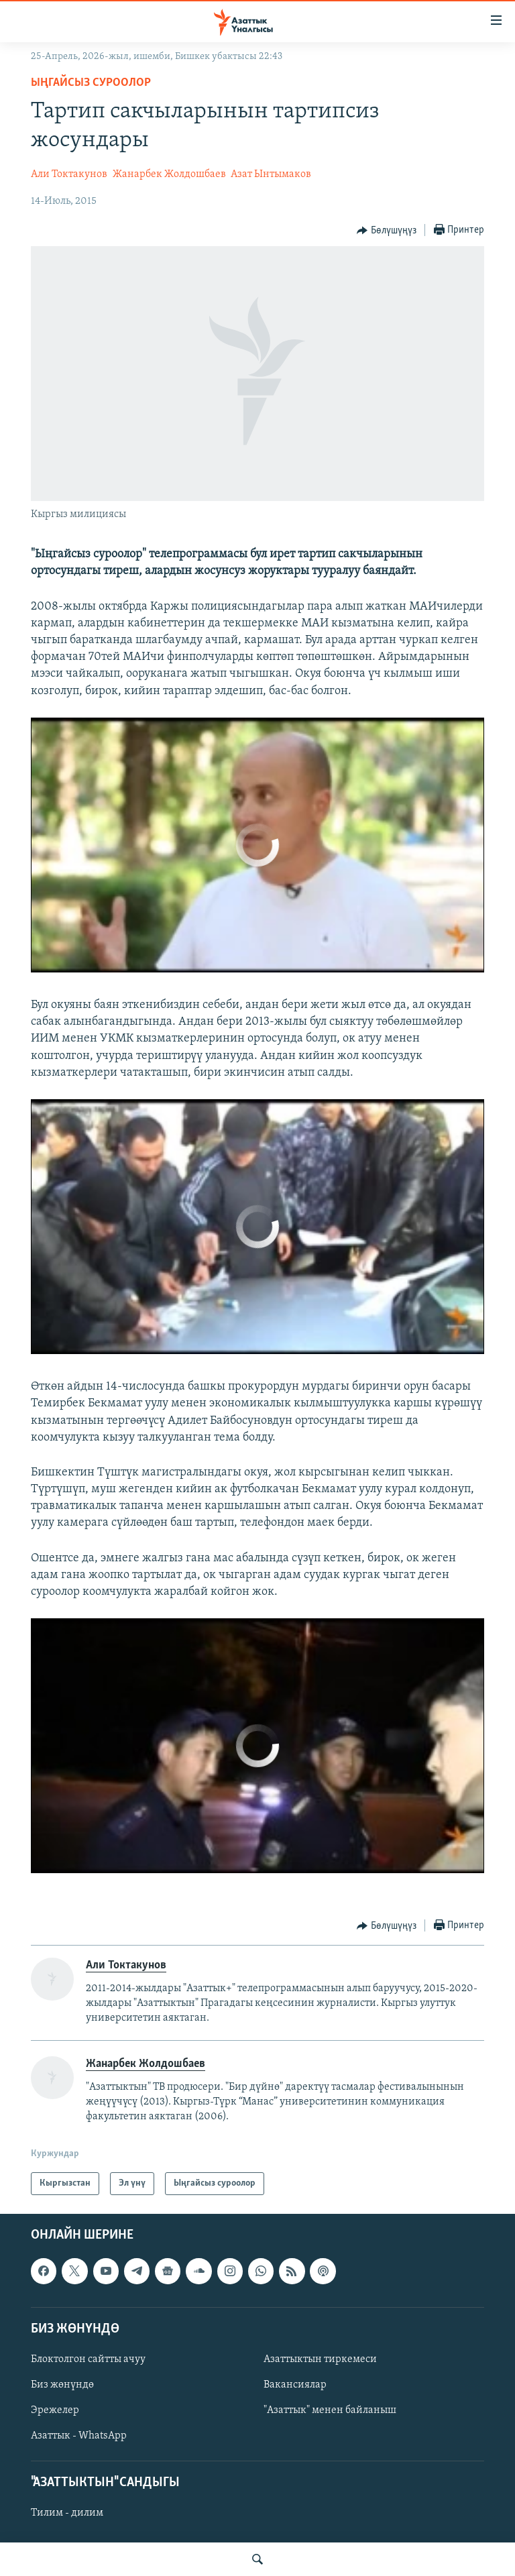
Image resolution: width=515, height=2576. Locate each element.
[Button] (386, 230)
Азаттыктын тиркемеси (320, 2359)
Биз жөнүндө (62, 2384)
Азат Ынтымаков (271, 174)
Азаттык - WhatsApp (79, 2436)
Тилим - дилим (67, 2513)
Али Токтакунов (69, 174)
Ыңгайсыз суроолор (91, 82)
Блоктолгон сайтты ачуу (88, 2359)
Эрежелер (55, 2410)
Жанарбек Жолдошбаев (169, 174)
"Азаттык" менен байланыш (330, 2410)
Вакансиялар (295, 2384)
